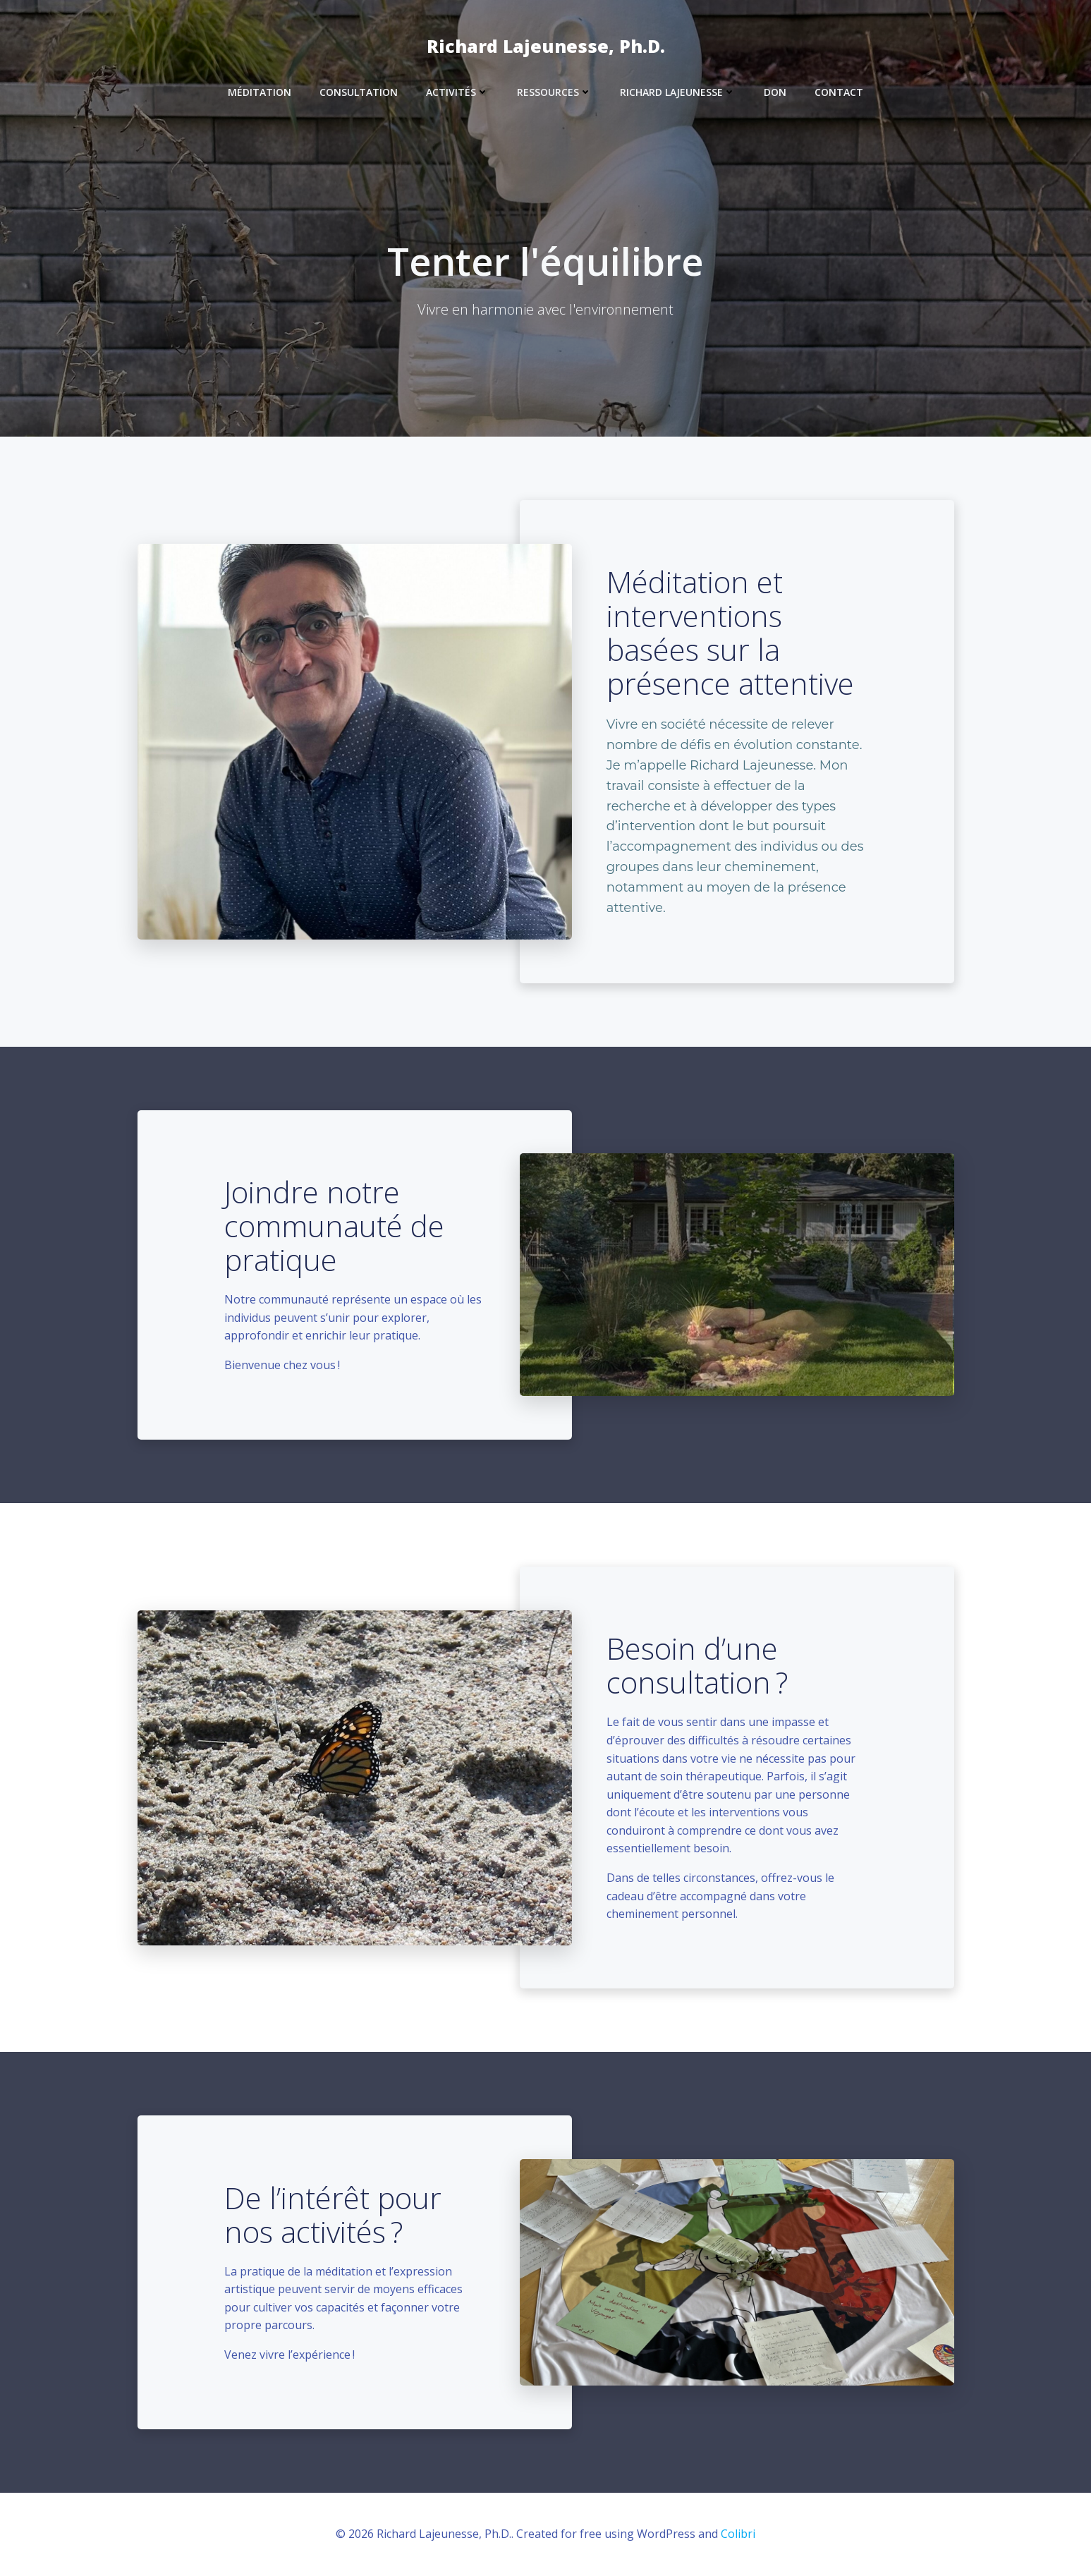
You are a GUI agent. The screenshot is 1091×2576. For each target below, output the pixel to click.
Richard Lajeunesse (678, 92)
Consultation (358, 92)
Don (775, 92)
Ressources (554, 92)
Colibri (738, 2533)
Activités (457, 92)
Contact (839, 92)
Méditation (259, 92)
